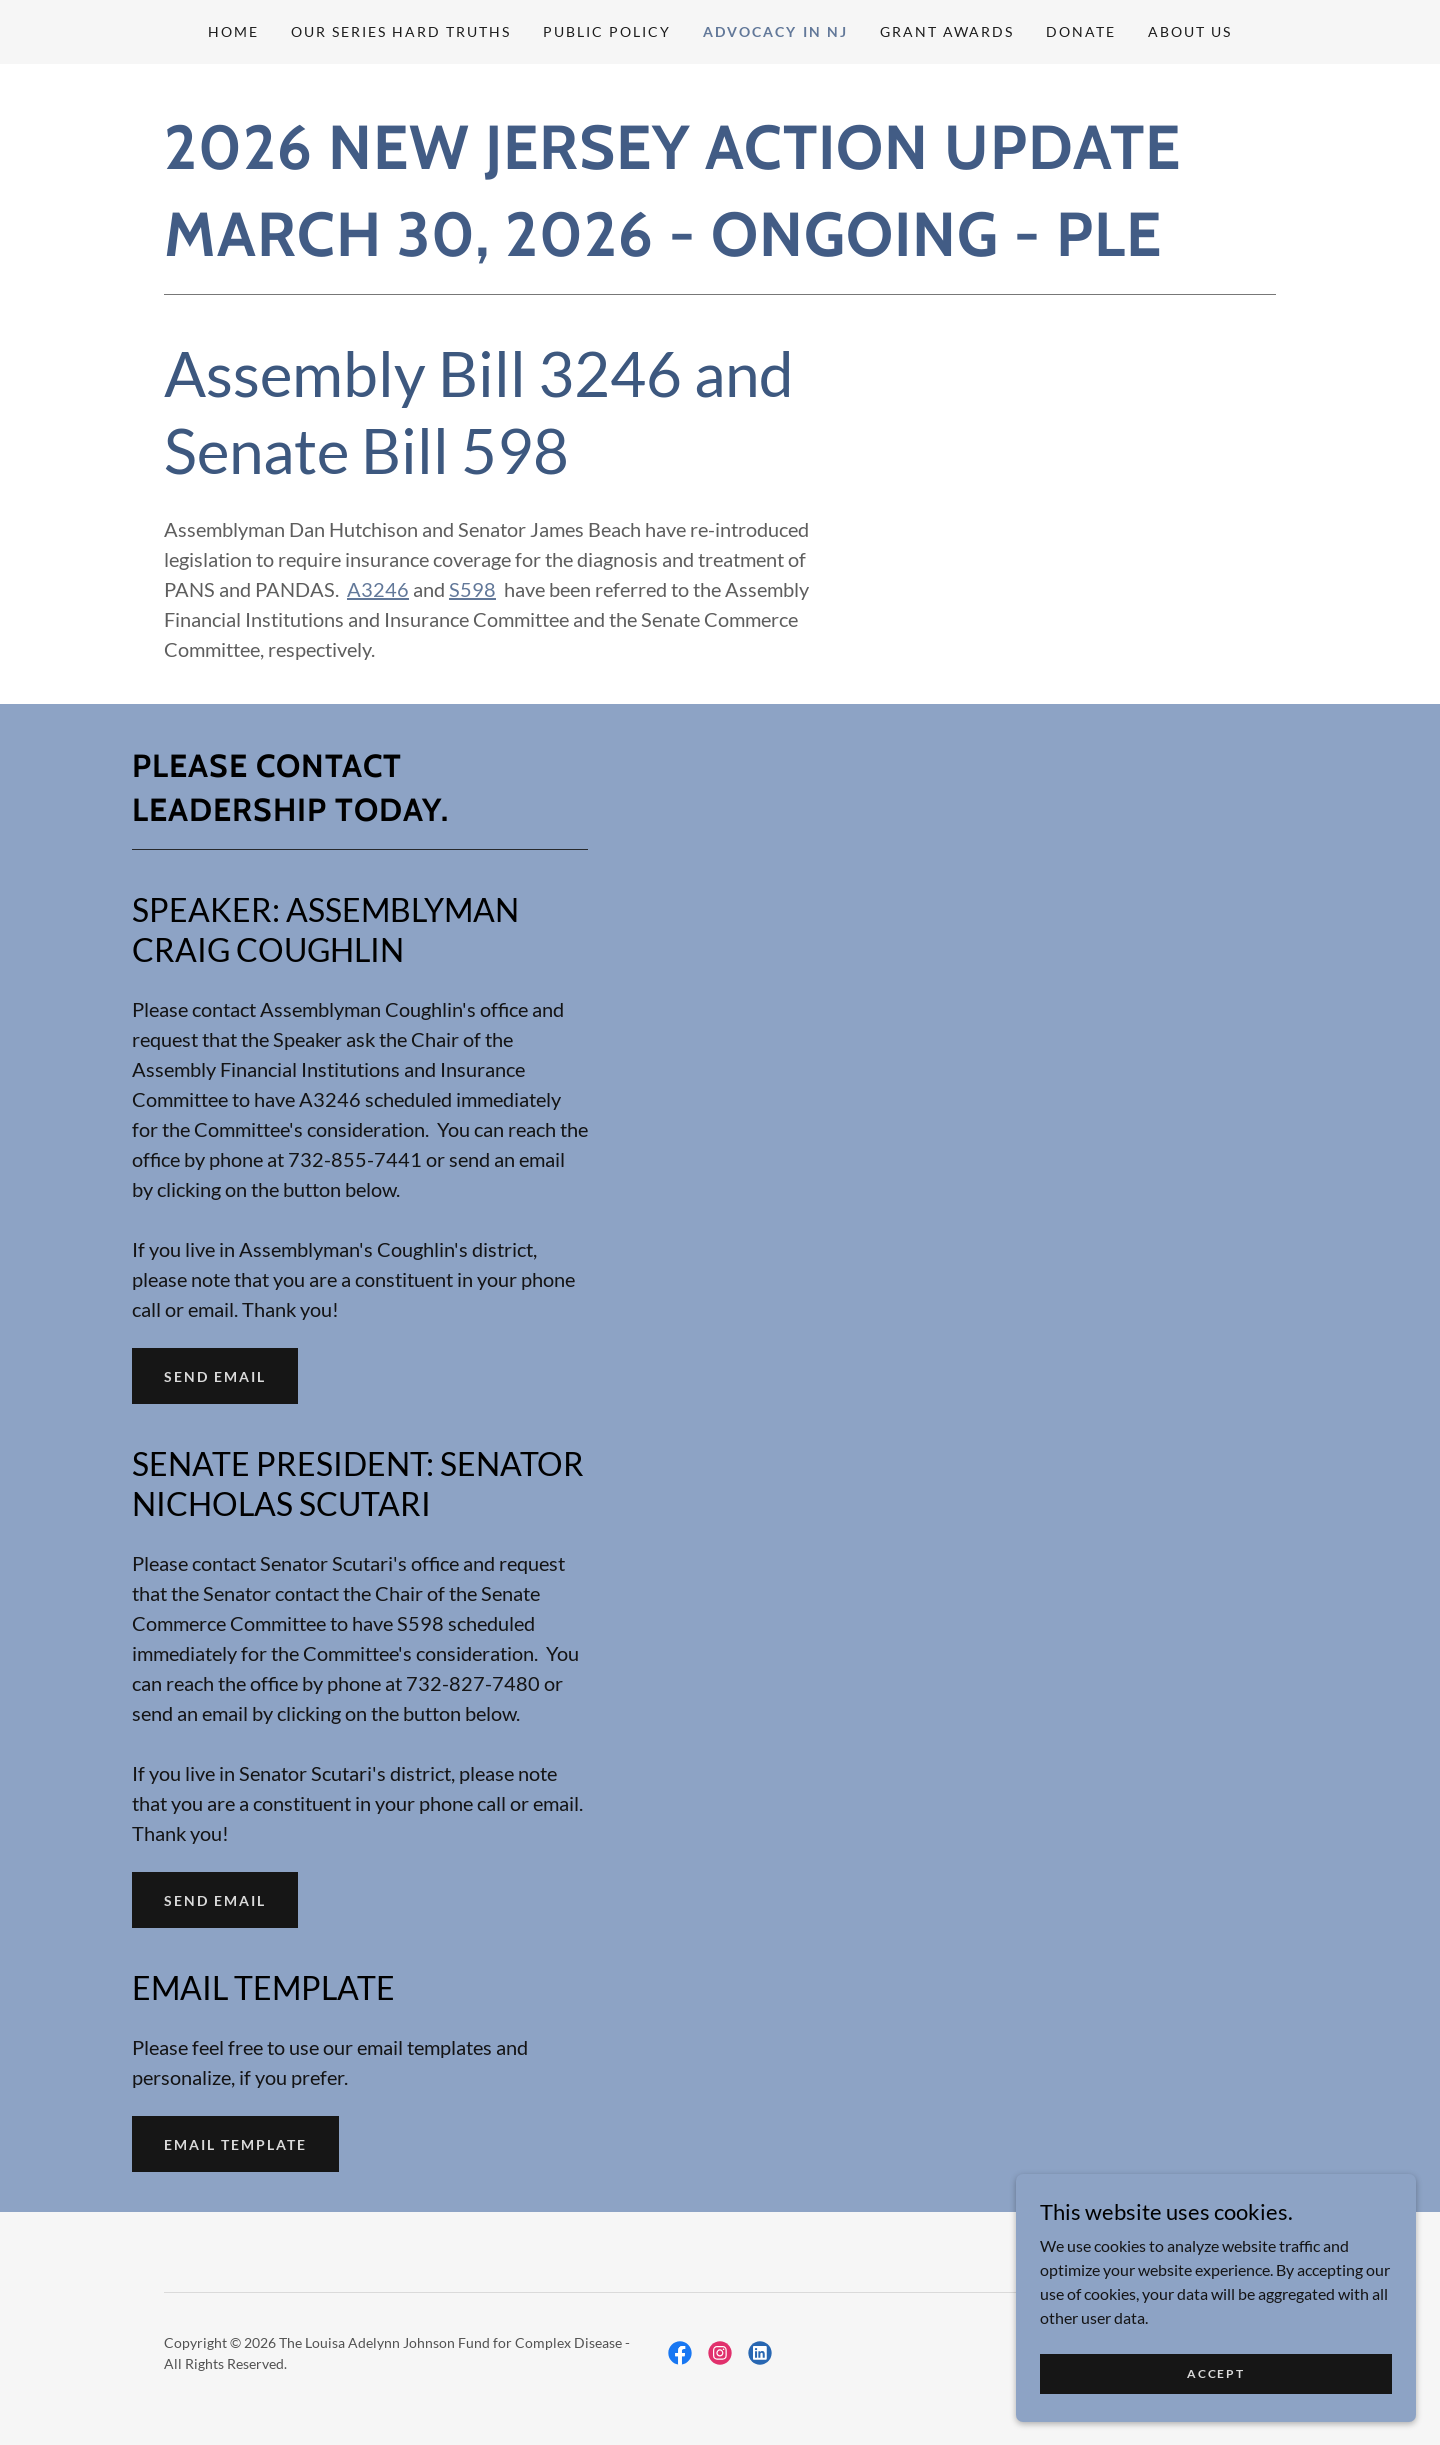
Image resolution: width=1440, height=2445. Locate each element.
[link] (680, 2353)
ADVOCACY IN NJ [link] (775, 31)
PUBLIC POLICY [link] (607, 31)
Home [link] (233, 31)
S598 (472, 589)
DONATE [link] (1081, 31)
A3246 (378, 589)
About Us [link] (1190, 31)
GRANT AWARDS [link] (947, 31)
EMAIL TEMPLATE (235, 2144)
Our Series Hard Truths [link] (401, 31)
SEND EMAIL (215, 1376)
